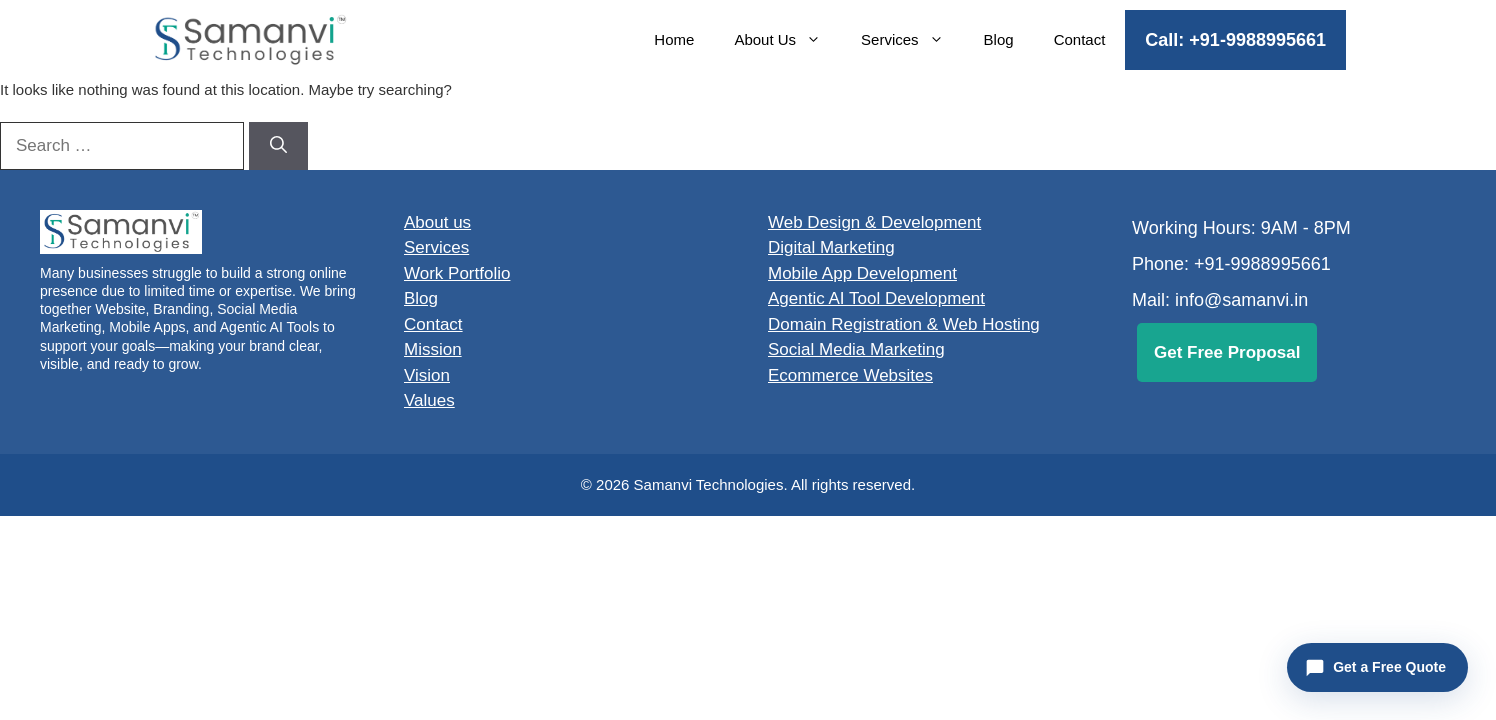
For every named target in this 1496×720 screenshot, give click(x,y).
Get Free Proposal (1227, 352)
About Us (787, 40)
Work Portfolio (457, 273)
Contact (1080, 39)
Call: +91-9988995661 (1235, 40)
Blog (999, 39)
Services (912, 40)
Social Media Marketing (856, 349)
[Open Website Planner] (1377, 667)
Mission (433, 349)
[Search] (278, 146)
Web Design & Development (874, 222)
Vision (427, 375)
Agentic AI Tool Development (876, 298)
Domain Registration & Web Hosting (904, 324)
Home (674, 39)
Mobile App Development (862, 273)
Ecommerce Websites (850, 375)
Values (429, 400)
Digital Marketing (831, 247)
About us (437, 222)
